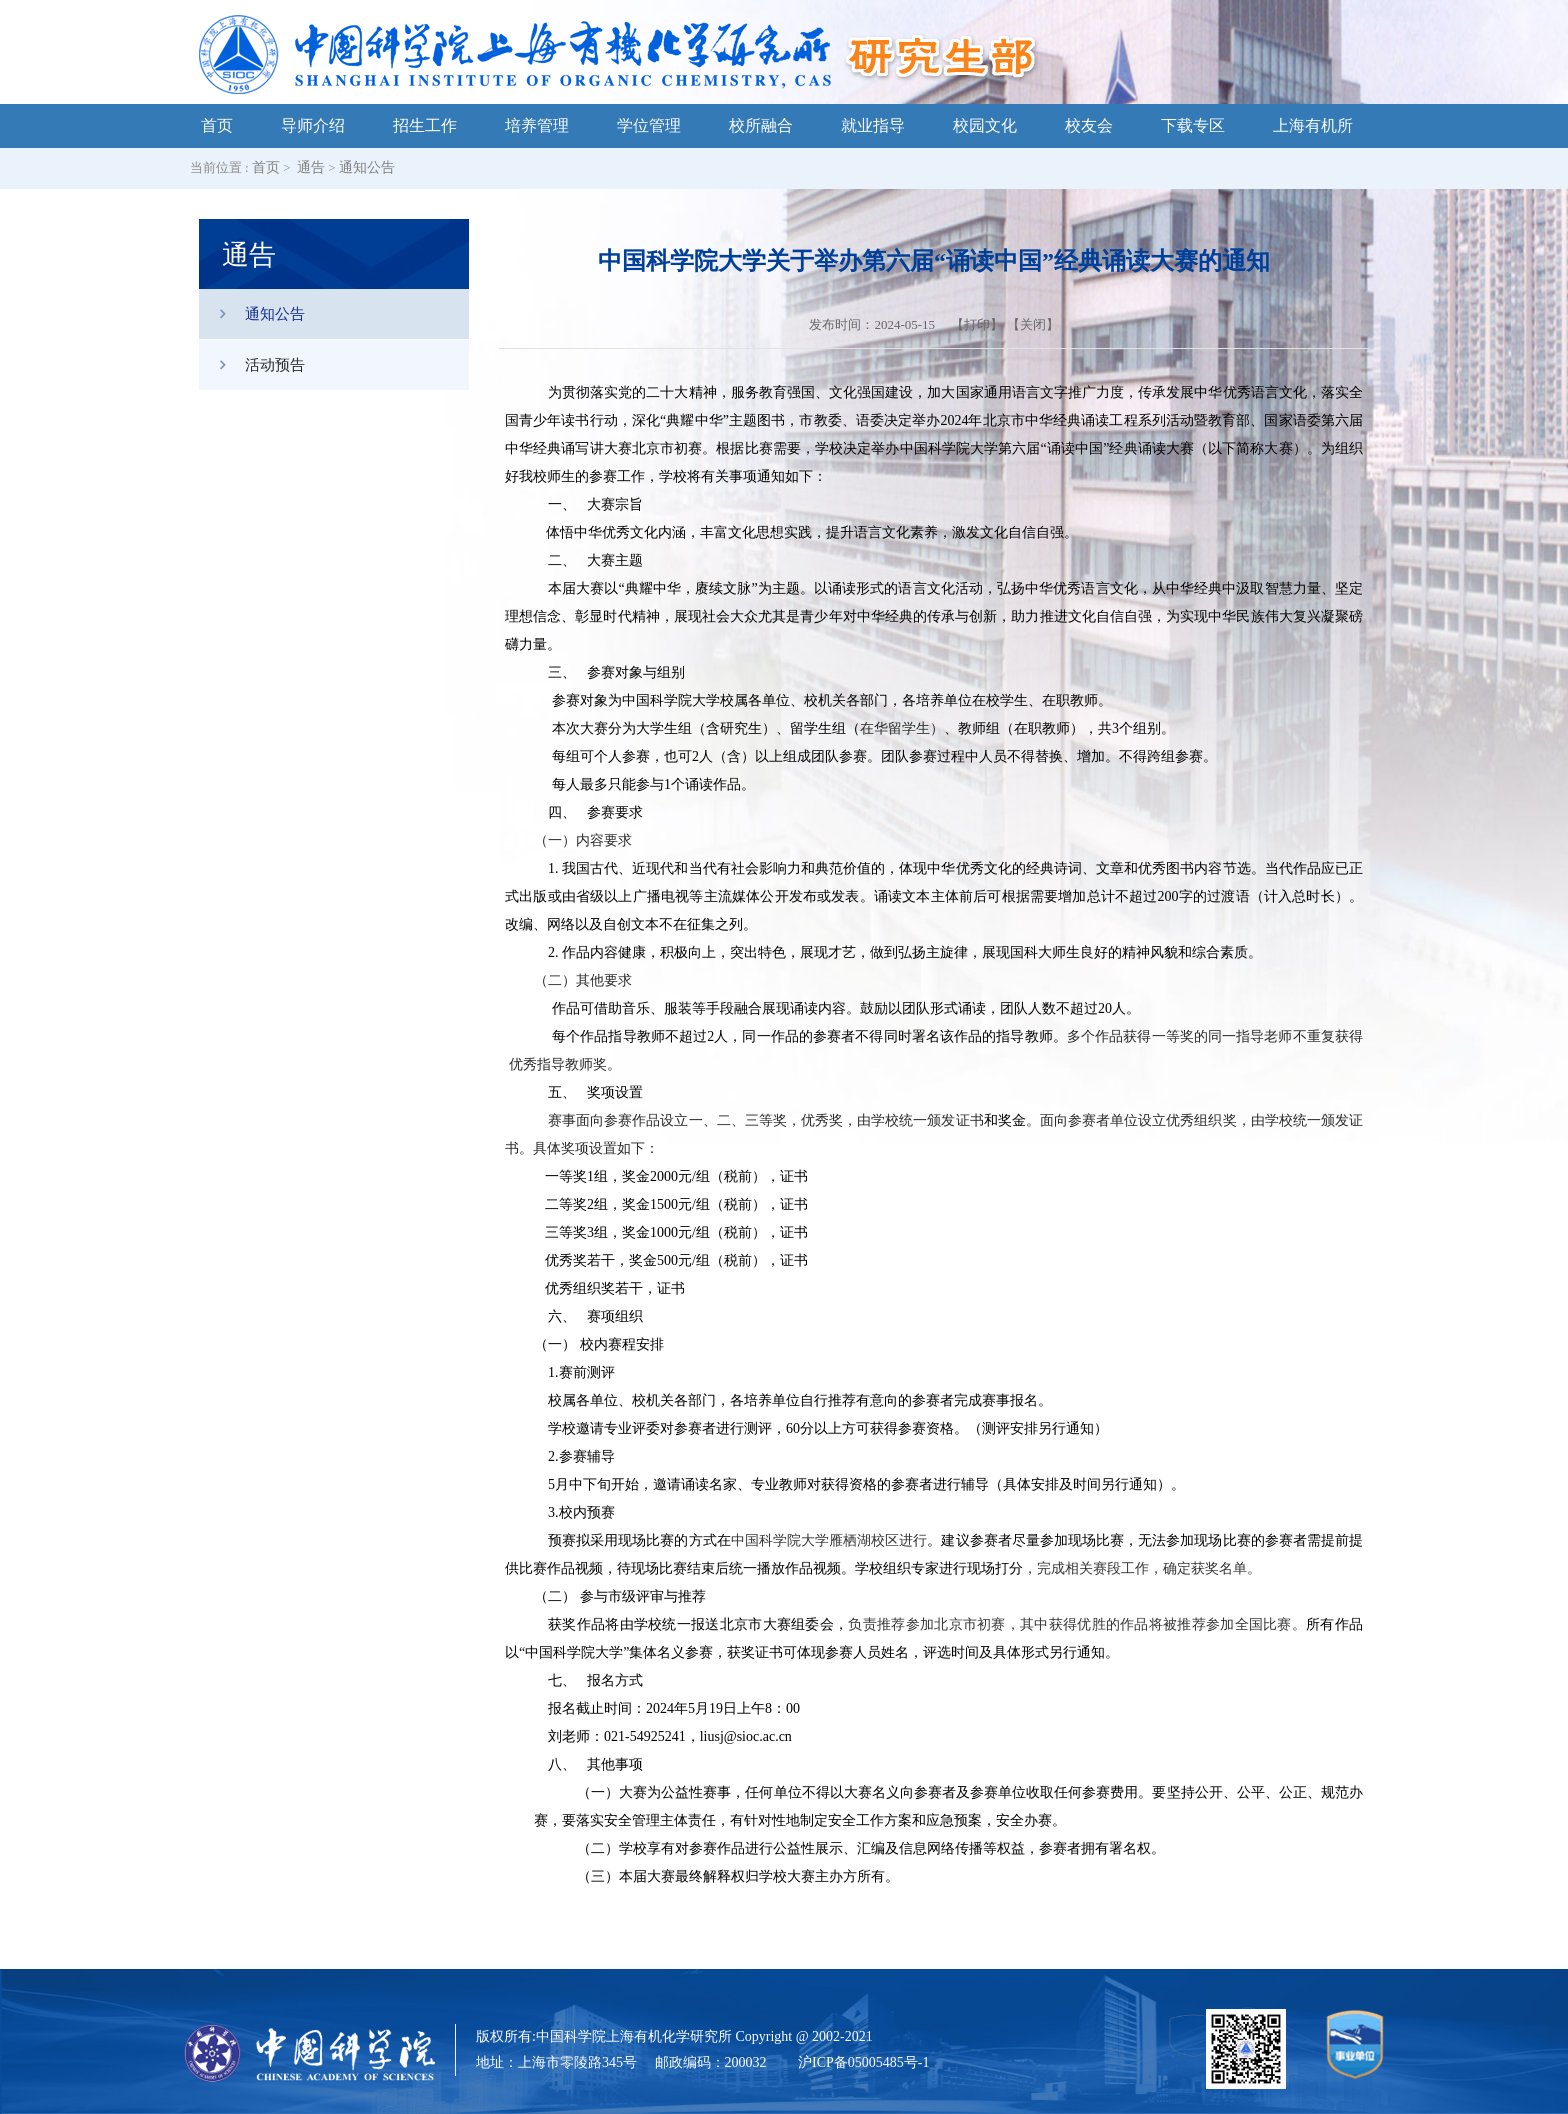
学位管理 (649, 125)
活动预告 (252, 365)
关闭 (1033, 324)
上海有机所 (1313, 125)
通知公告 (367, 167)
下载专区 (1193, 125)
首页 (217, 125)
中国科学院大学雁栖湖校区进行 (829, 1540)
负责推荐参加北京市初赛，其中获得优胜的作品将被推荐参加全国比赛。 (1077, 1624)
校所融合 (761, 125)
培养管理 (537, 125)
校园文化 (985, 125)
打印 (977, 324)
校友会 (1089, 125)
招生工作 (425, 125)
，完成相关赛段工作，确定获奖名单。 (1142, 1568)
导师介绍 (313, 125)
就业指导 (873, 125)
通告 (311, 167)
